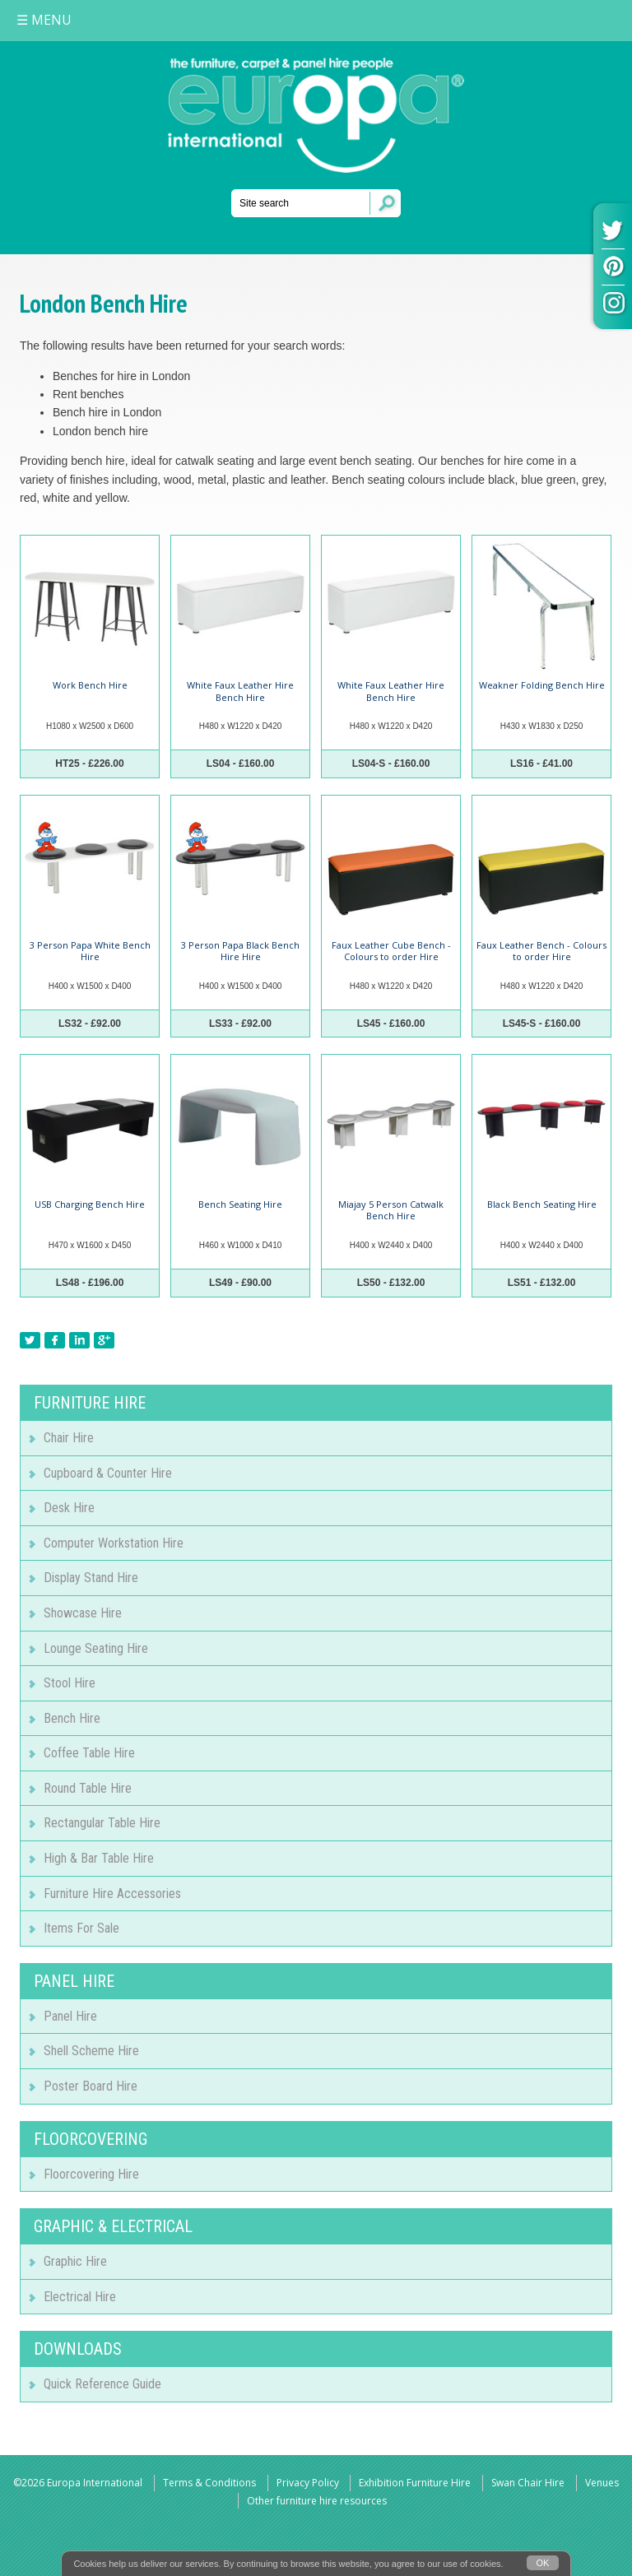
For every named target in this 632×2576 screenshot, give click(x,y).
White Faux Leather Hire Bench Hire (240, 691)
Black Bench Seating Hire (542, 1204)
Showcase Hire (83, 1613)
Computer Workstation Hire (114, 1543)
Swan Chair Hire (528, 2483)
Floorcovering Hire (91, 2174)
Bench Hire (72, 1718)
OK (543, 2563)
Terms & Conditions (209, 2483)
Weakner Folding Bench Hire (542, 685)
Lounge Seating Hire (96, 1648)
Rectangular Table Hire (102, 1823)
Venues (602, 2483)
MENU (44, 20)
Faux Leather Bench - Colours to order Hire (541, 951)
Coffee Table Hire (89, 1753)
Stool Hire (69, 1683)
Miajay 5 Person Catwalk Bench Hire (391, 1210)
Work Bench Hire (90, 685)
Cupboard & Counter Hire (108, 1473)
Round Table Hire (88, 1788)
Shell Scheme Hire (91, 2050)
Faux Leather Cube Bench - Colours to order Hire (391, 951)
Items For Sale (81, 1928)
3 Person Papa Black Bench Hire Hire (240, 951)
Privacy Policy (307, 2483)
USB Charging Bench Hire (90, 1204)
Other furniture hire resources (317, 2501)
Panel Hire (70, 2016)
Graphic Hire (75, 2261)
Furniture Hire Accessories (112, 1893)
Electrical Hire (80, 2296)
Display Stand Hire (91, 1577)
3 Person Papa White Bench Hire (90, 951)
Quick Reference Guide (102, 2384)
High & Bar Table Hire (99, 1858)
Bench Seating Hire (240, 1204)
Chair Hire (69, 1438)
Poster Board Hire (90, 2086)
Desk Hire (69, 1507)
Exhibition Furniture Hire (415, 2483)
